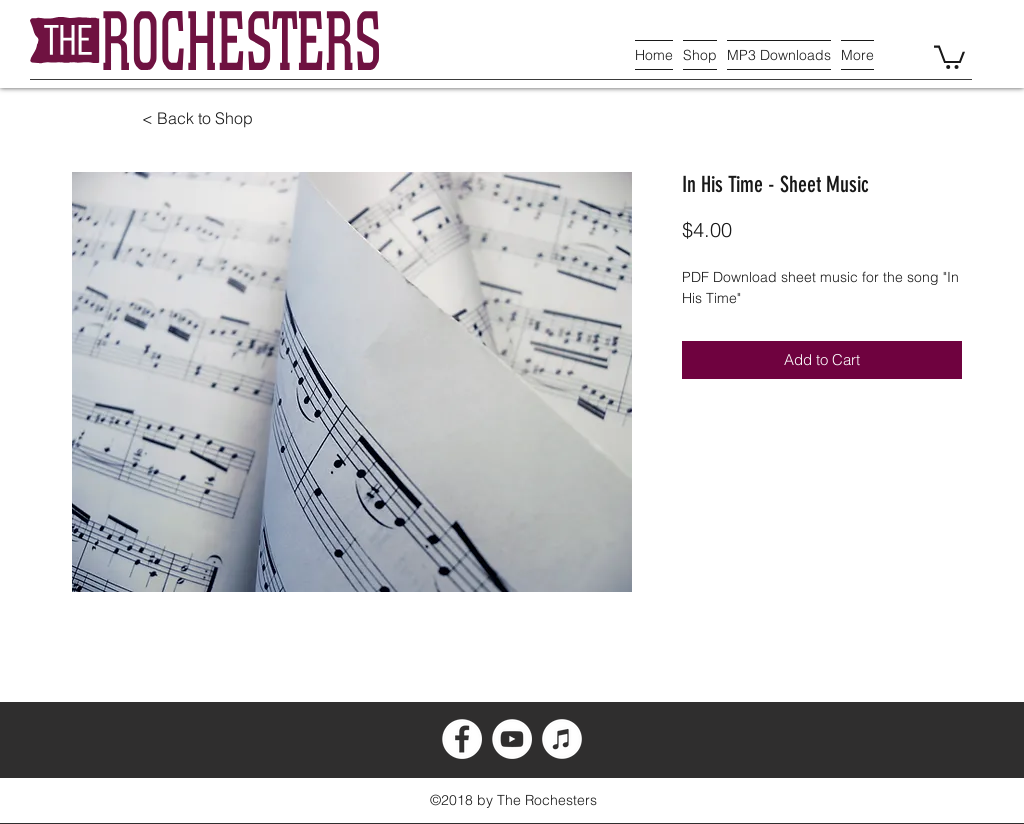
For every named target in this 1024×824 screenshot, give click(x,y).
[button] (949, 56)
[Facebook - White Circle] (462, 739)
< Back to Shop (197, 118)
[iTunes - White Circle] (562, 739)
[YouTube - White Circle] (512, 739)
